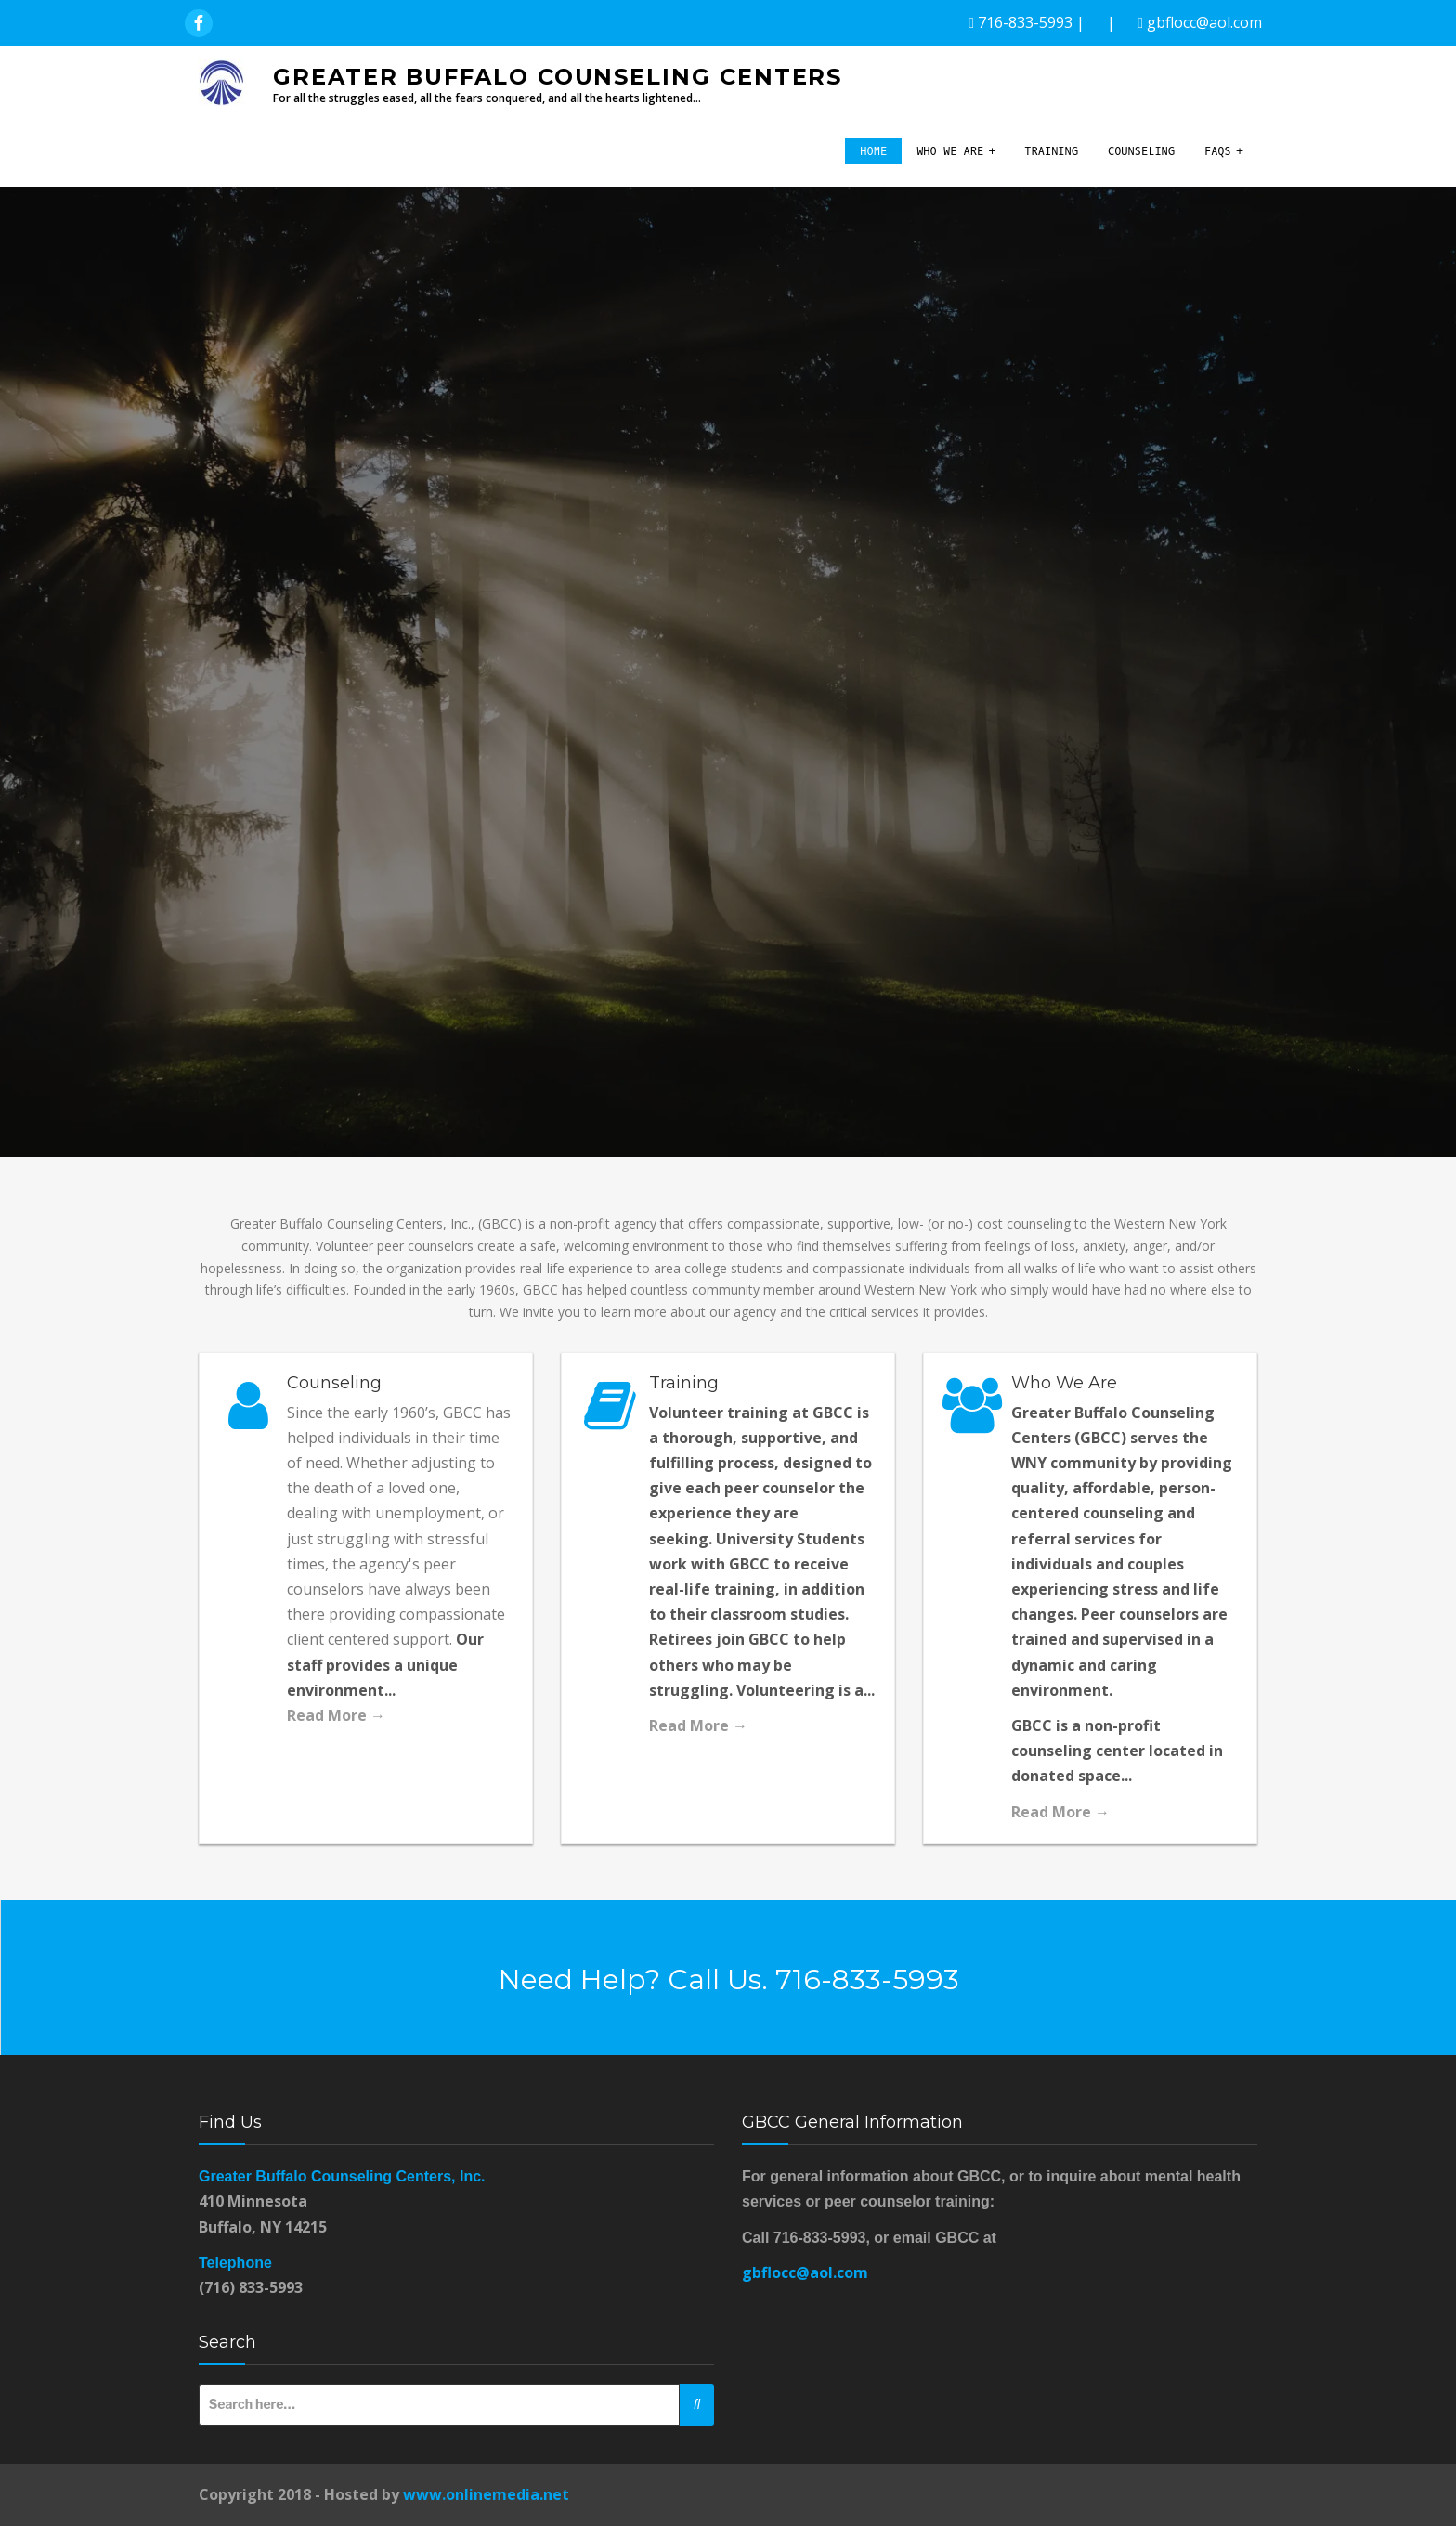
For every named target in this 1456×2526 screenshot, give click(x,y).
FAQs (1217, 151)
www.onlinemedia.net (486, 2494)
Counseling (1141, 151)
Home (873, 151)
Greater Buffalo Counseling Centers (557, 76)
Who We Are (949, 151)
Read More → (336, 1715)
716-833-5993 (1025, 22)
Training (1051, 151)
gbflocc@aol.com (1204, 22)
